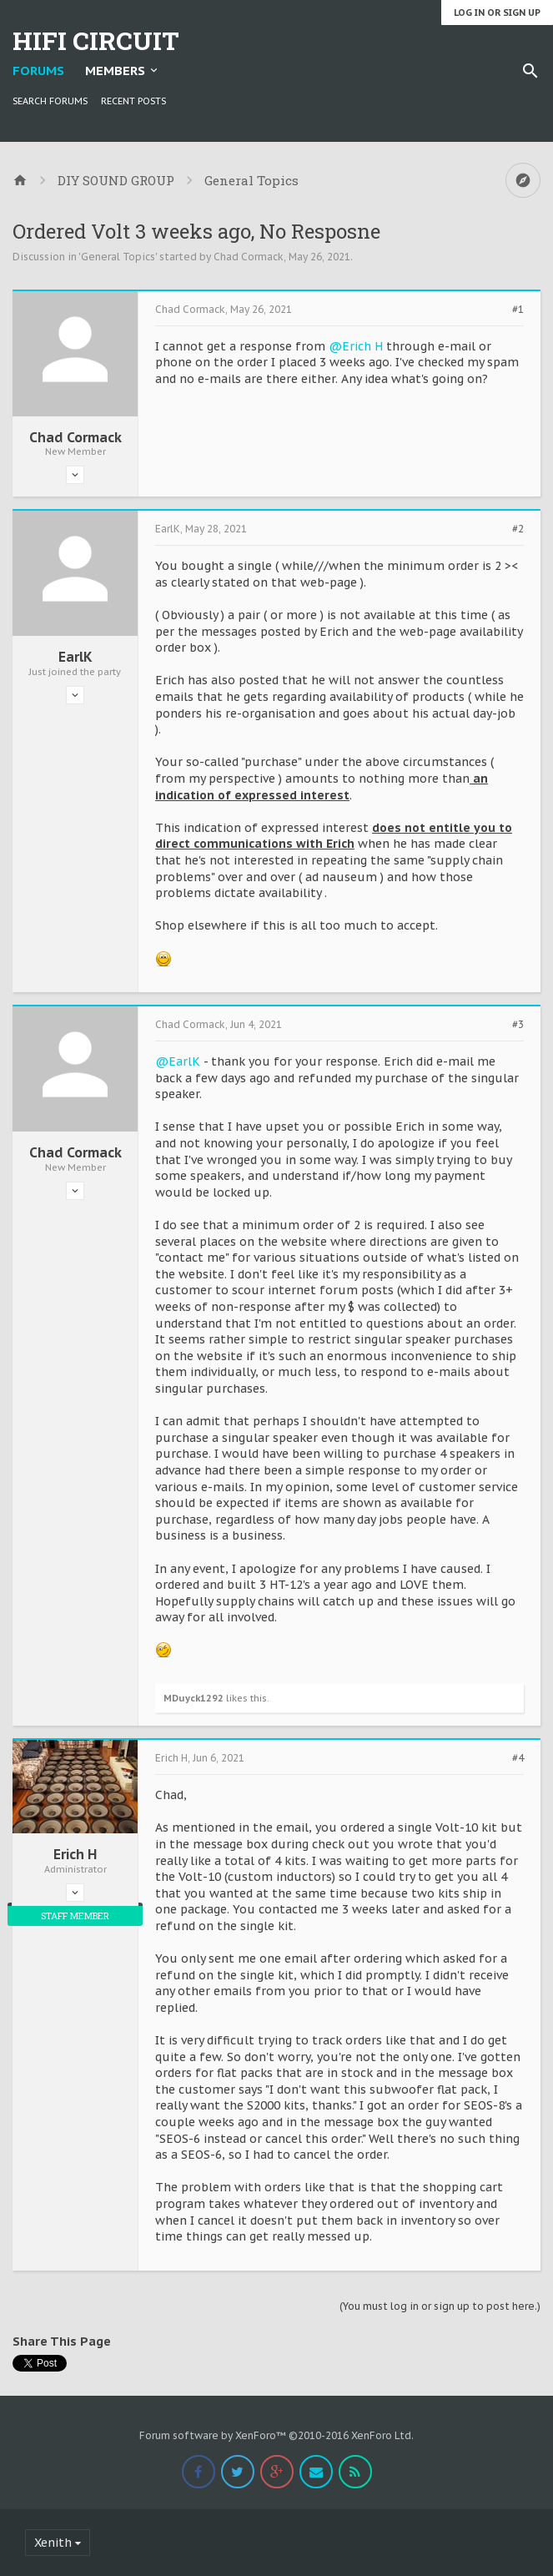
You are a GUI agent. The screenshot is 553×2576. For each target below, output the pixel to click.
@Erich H (356, 346)
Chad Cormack (249, 256)
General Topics (118, 256)
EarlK (75, 656)
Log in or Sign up (497, 12)
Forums (38, 70)
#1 (518, 309)
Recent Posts (133, 101)
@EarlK (177, 1061)
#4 (518, 1758)
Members (115, 70)
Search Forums (50, 101)
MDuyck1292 (193, 1698)
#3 (518, 1025)
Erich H (75, 1854)
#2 (518, 529)
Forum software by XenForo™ (276, 2435)
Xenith (53, 2542)
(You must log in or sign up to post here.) (439, 2306)
